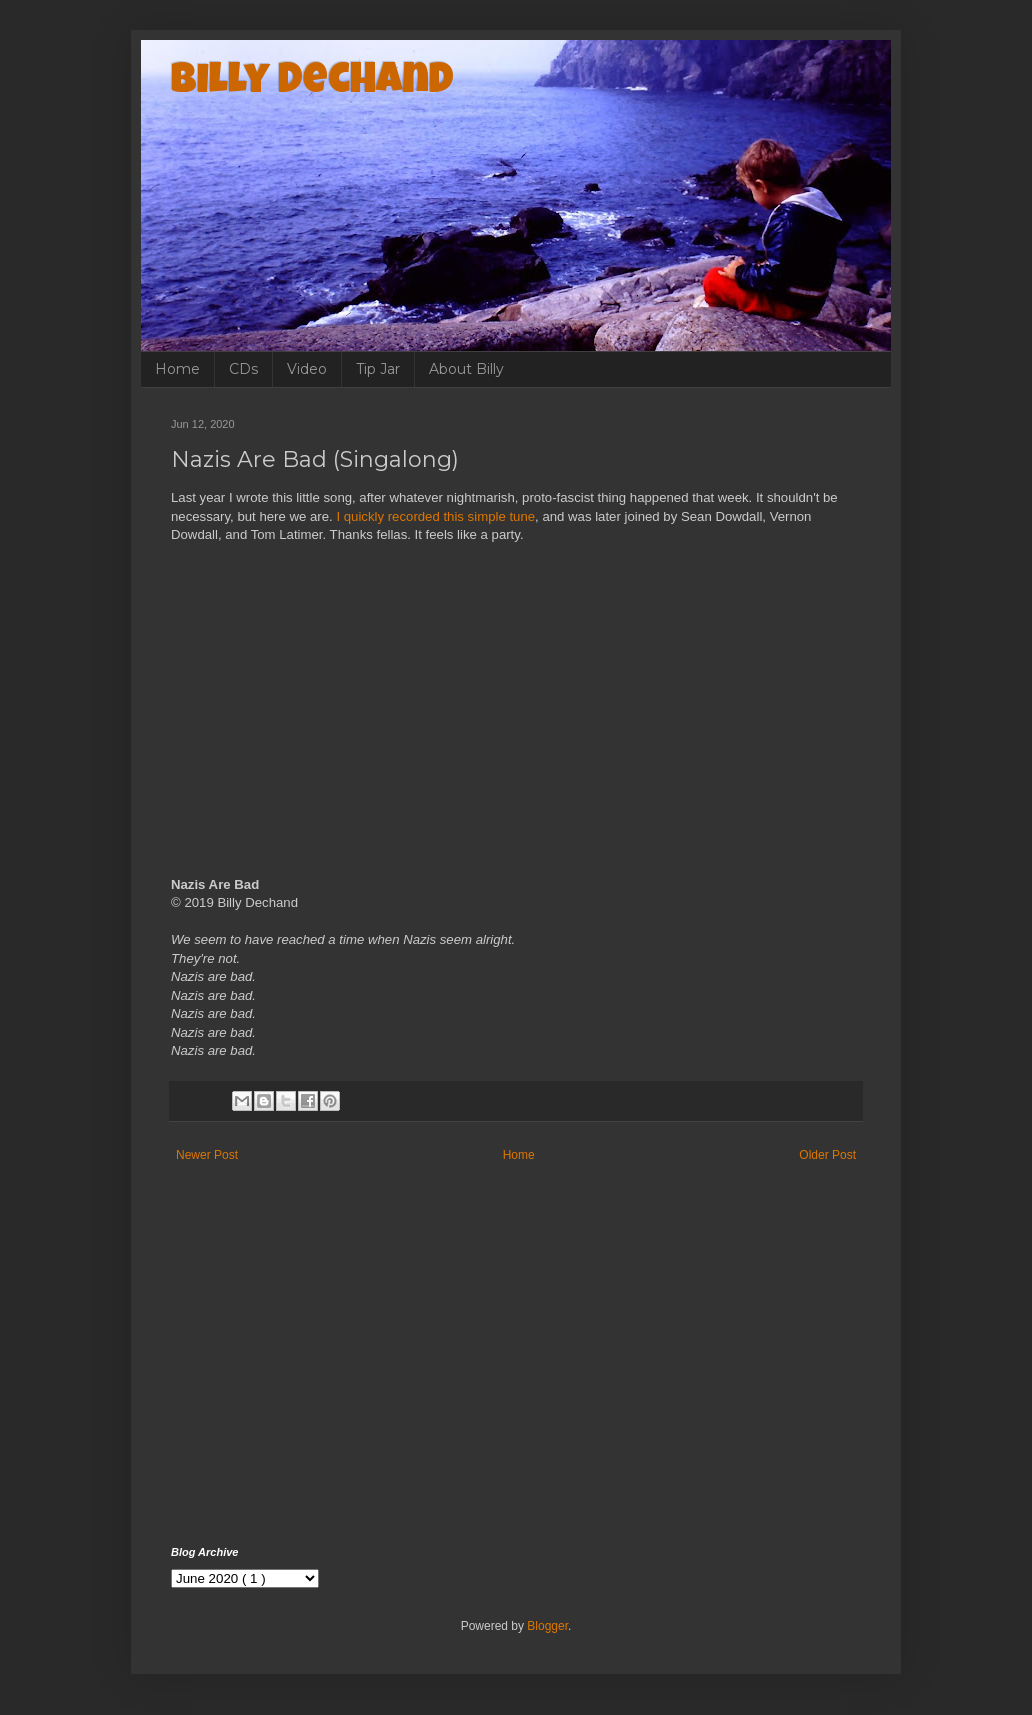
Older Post (827, 1155)
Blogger (547, 1626)
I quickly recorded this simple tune (435, 516)
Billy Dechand (312, 83)
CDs (243, 369)
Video (307, 369)
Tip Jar (378, 369)
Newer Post (207, 1155)
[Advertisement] (516, 1376)
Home (177, 369)
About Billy (466, 369)
